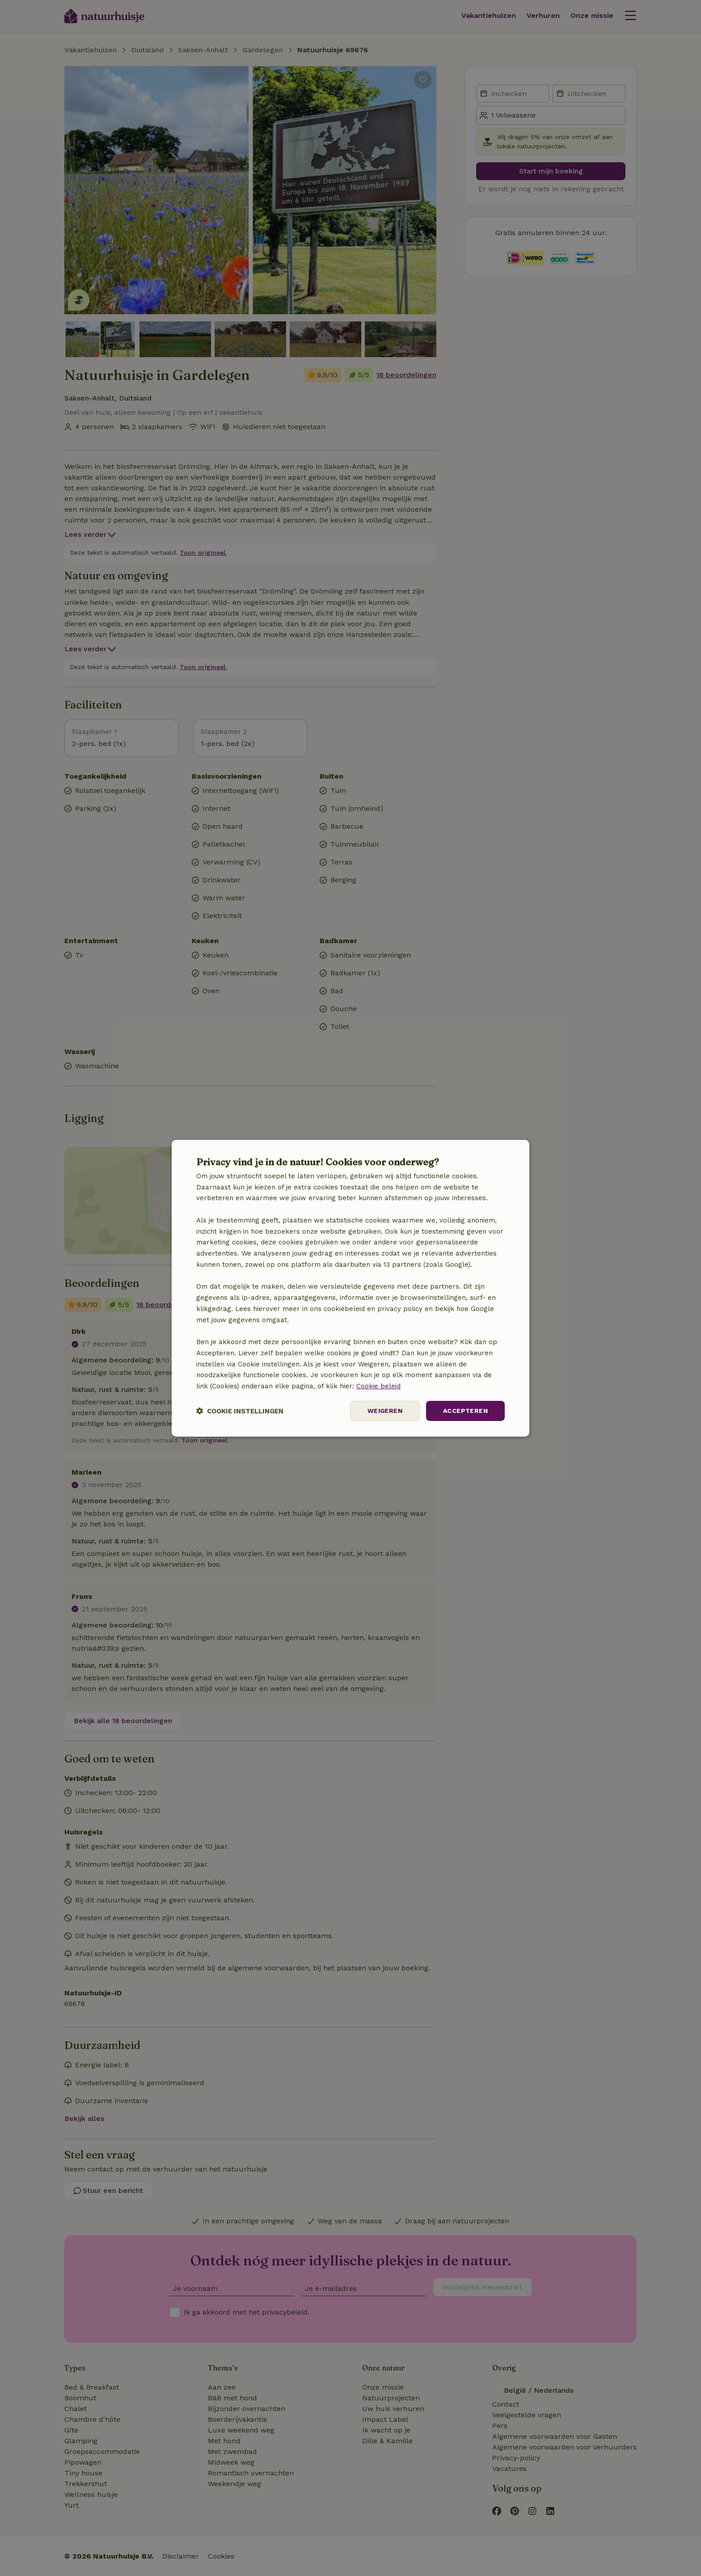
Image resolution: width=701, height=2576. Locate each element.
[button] (239, 1411)
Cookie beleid (378, 1386)
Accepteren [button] (465, 1410)
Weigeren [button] (384, 1410)
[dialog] (350, 1287)
